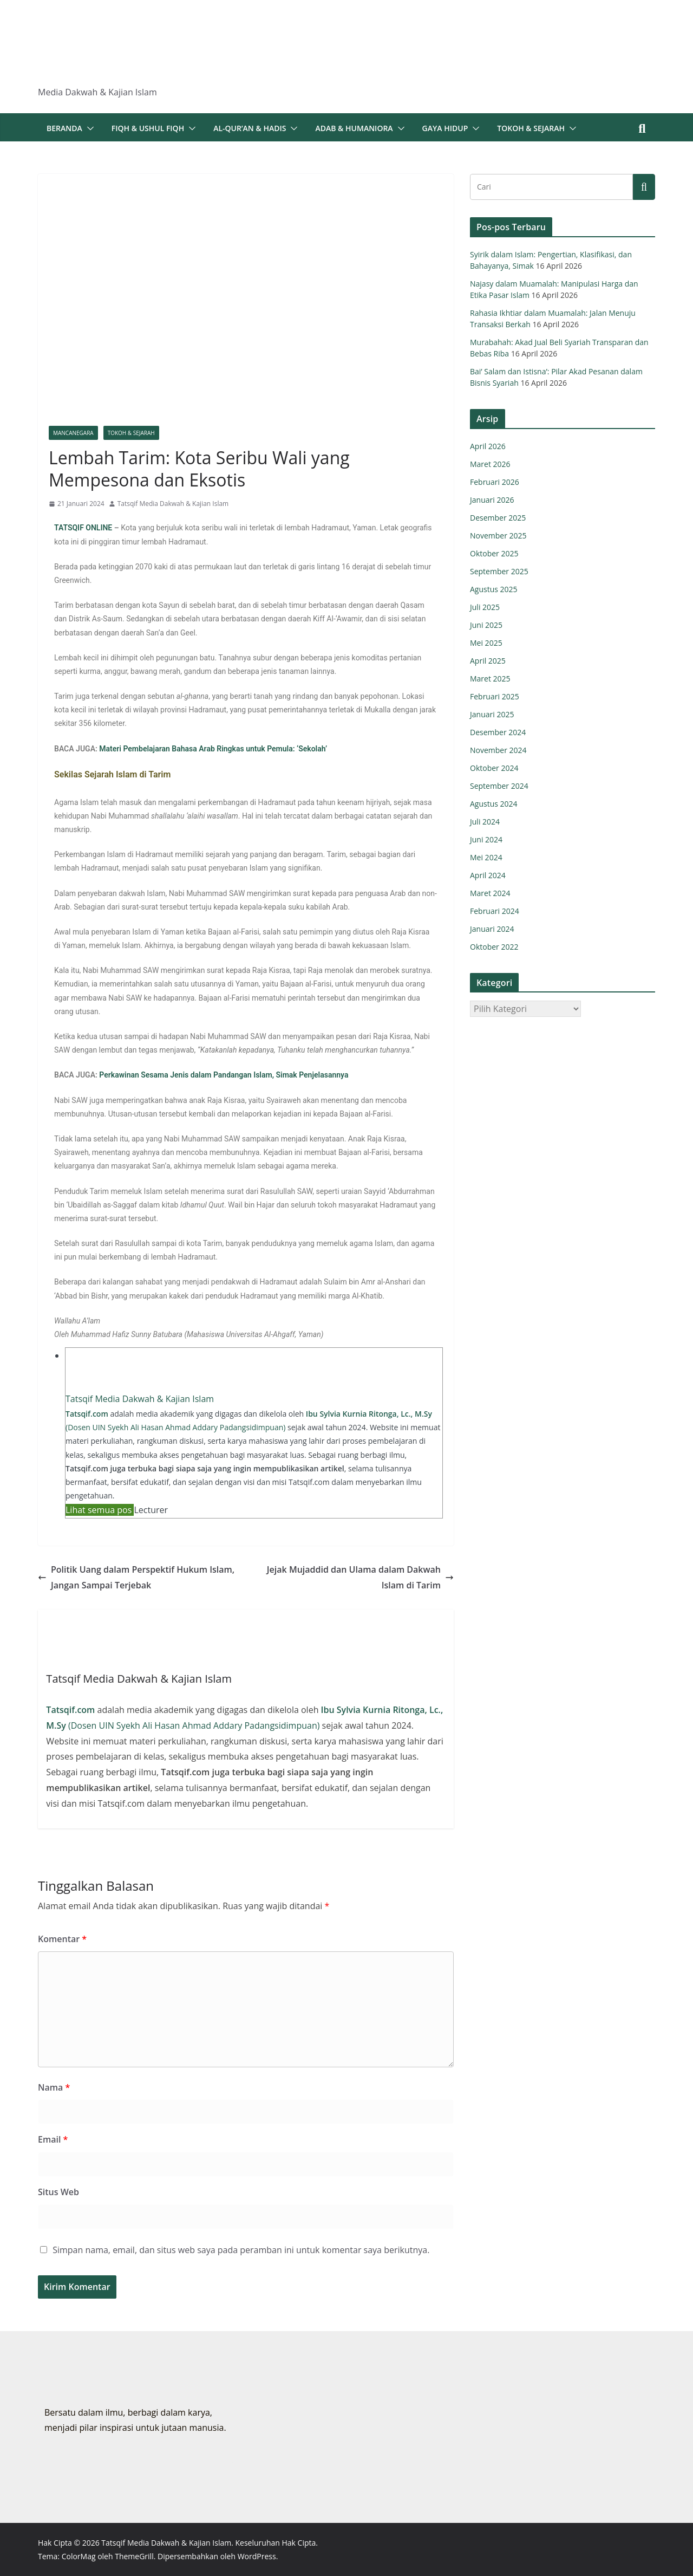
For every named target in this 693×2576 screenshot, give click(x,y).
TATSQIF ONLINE (83, 527)
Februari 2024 (494, 911)
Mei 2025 (486, 643)
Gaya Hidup (445, 128)
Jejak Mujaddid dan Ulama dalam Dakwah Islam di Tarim (360, 1577)
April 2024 (488, 875)
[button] (88, 128)
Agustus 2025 (494, 589)
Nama (54, 2087)
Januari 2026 (492, 500)
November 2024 (498, 750)
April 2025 (488, 661)
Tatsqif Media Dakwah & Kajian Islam (173, 503)
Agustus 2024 (494, 804)
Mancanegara (73, 433)
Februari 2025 (494, 696)
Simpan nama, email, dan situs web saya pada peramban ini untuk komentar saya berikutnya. (241, 2250)
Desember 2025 (498, 517)
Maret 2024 (490, 893)
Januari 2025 (492, 714)
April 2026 (488, 446)
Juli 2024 (485, 821)
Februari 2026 (494, 482)
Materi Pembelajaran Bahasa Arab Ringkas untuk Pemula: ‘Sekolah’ (213, 748)
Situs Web (58, 2192)
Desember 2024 (498, 732)
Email (53, 2139)
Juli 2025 (485, 607)
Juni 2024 (486, 839)
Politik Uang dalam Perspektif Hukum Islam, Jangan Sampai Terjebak (136, 1577)
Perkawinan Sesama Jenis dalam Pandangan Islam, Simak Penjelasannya (223, 1074)
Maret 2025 (490, 678)
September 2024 (499, 786)
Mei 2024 (486, 857)
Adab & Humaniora (354, 128)
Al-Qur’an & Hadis (249, 128)
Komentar (62, 1939)
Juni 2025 (486, 625)
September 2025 (499, 571)
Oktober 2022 (494, 947)
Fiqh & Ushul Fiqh (148, 128)
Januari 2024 (492, 929)
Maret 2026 (490, 464)
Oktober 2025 (494, 553)
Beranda (64, 128)
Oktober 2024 (494, 768)
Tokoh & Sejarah (531, 128)
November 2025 (498, 535)
